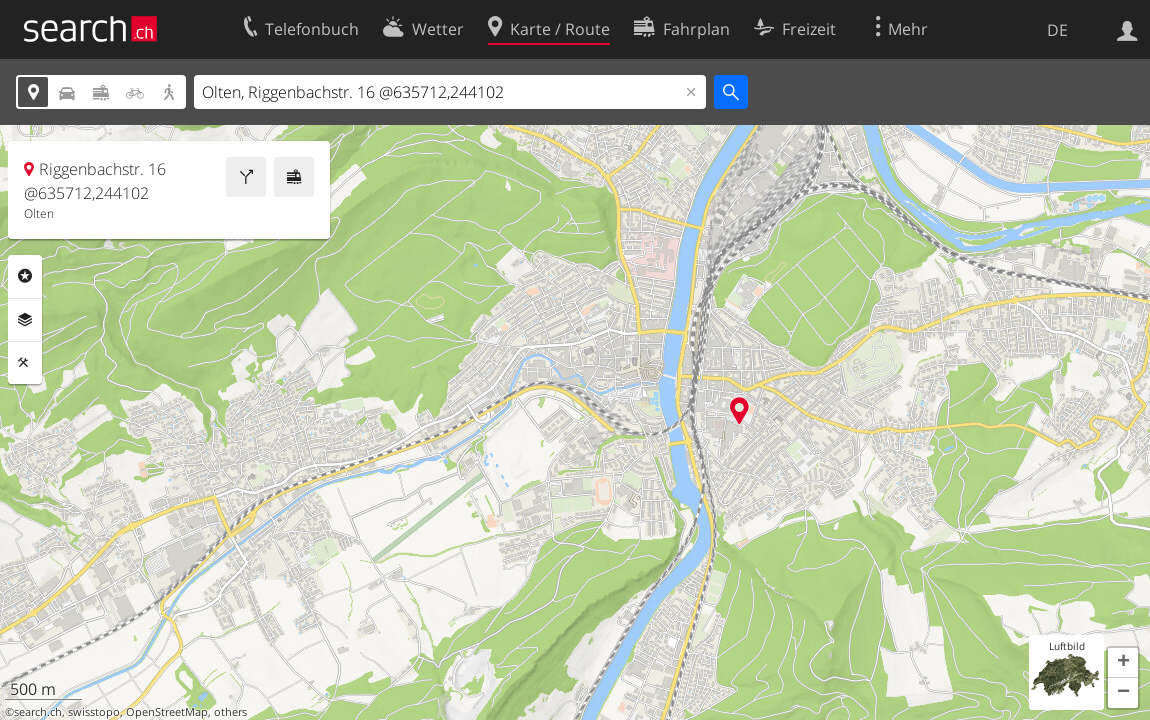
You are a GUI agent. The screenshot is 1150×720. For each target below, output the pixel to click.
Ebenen (25, 320)
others (230, 712)
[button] (1123, 663)
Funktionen (25, 363)
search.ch (38, 712)
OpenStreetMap (167, 712)
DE (1057, 30)
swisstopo (94, 712)
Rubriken (25, 276)
